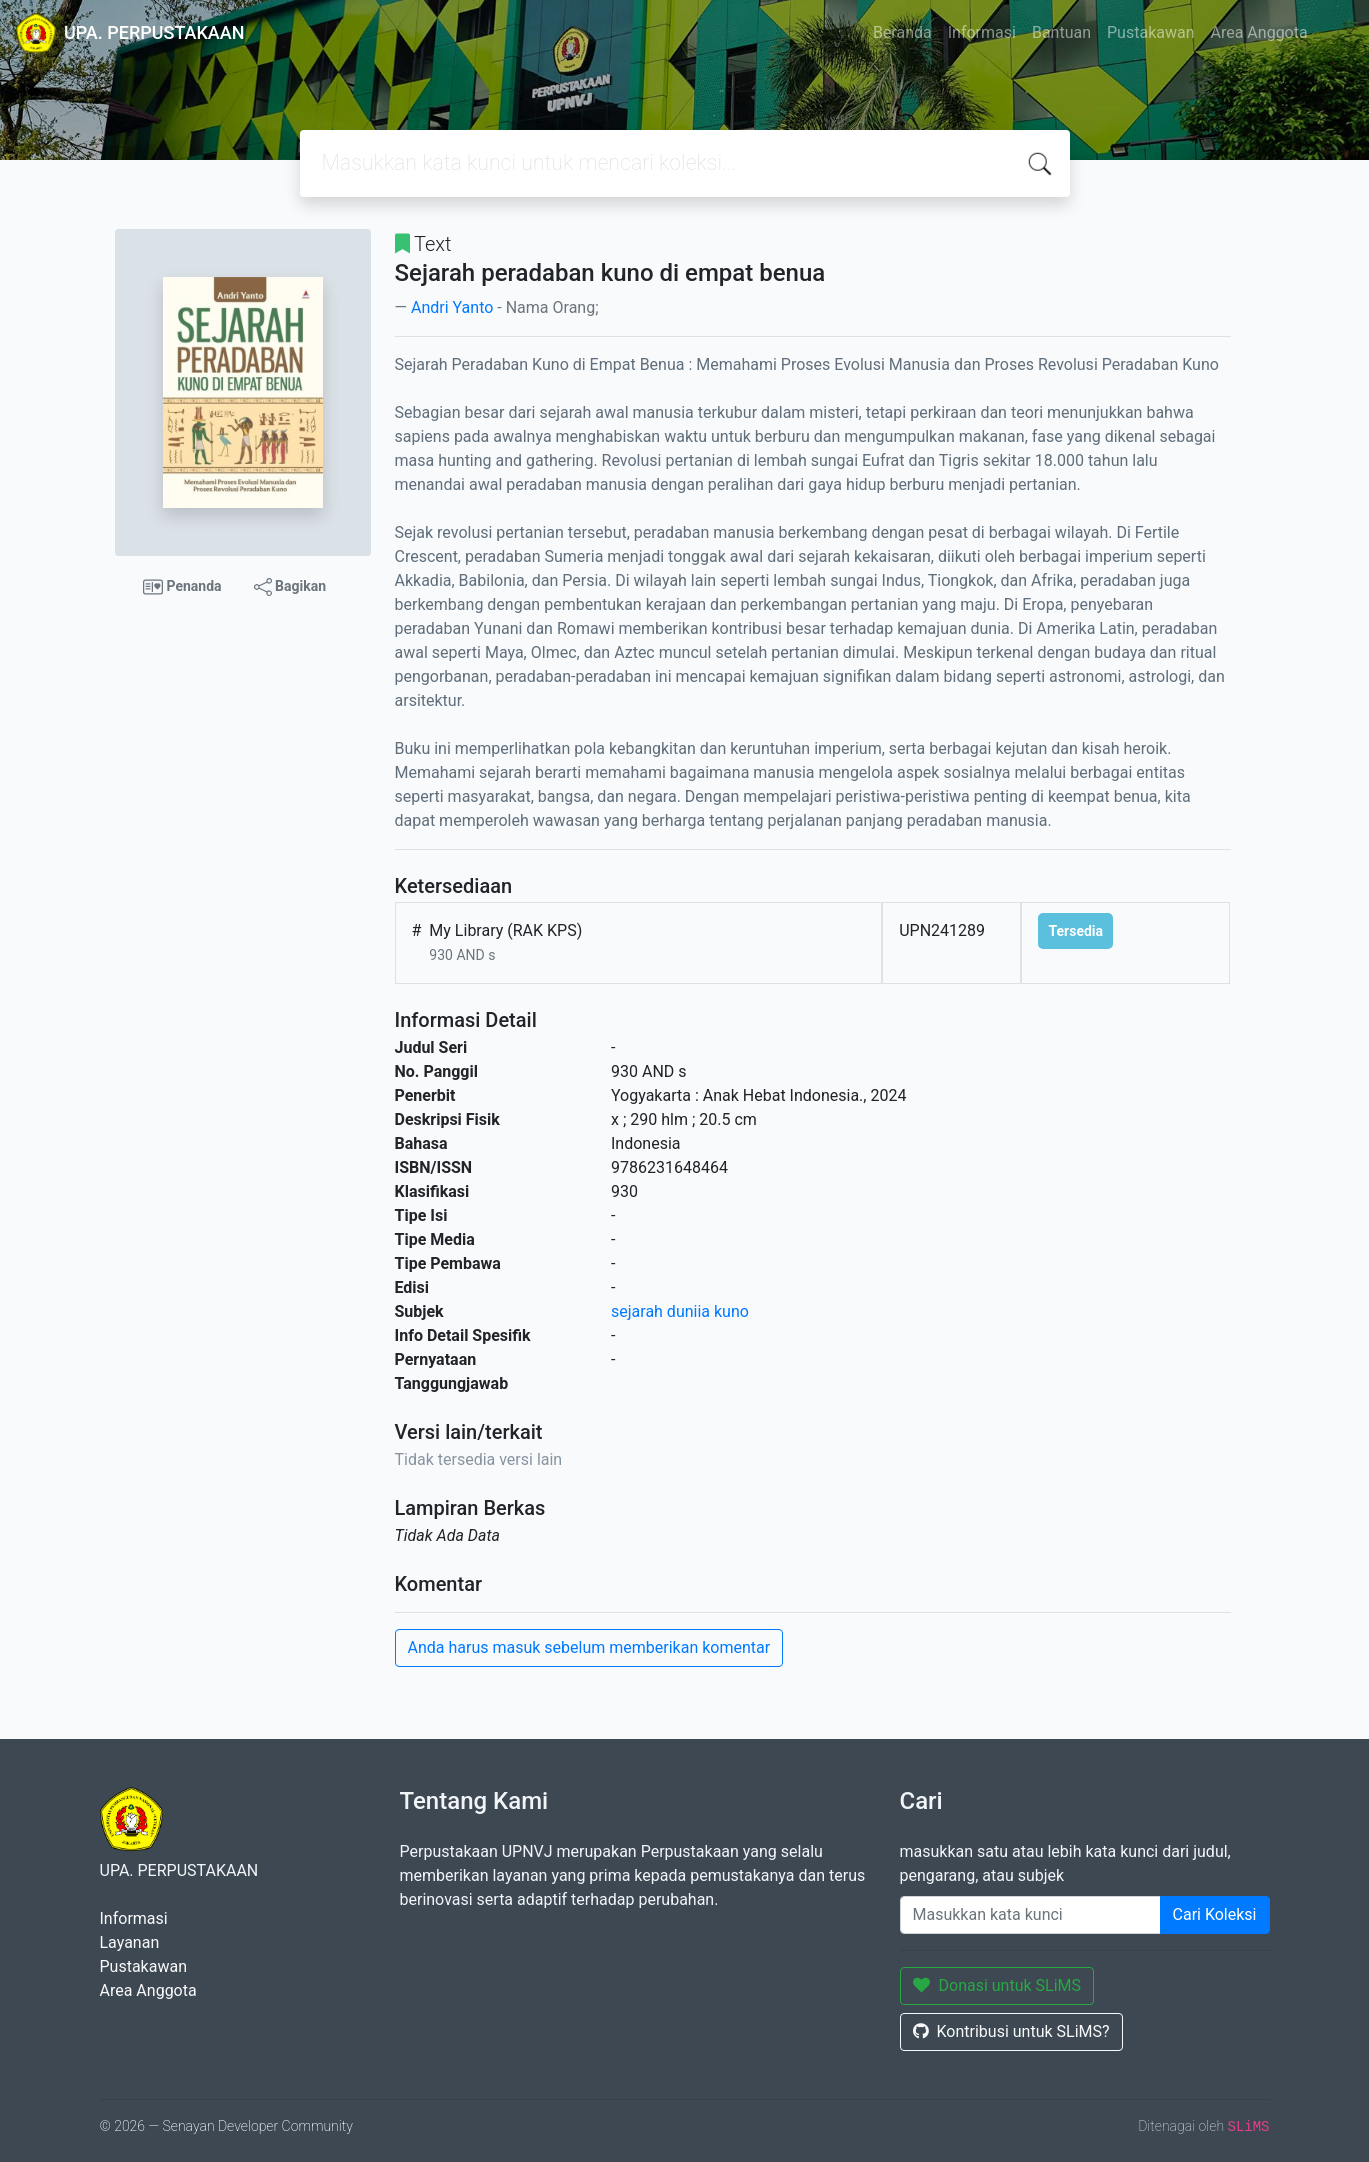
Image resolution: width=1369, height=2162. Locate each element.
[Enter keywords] (1030, 1915)
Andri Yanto (452, 307)
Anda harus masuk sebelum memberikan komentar (589, 1647)
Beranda (902, 32)
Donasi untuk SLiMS (997, 1985)
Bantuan (1061, 32)
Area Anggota (1259, 32)
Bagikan (290, 587)
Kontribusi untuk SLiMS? (1011, 2031)
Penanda (182, 587)
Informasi (982, 32)
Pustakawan (1150, 32)
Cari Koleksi (1215, 1914)
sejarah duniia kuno (680, 1311)
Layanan (130, 1942)
